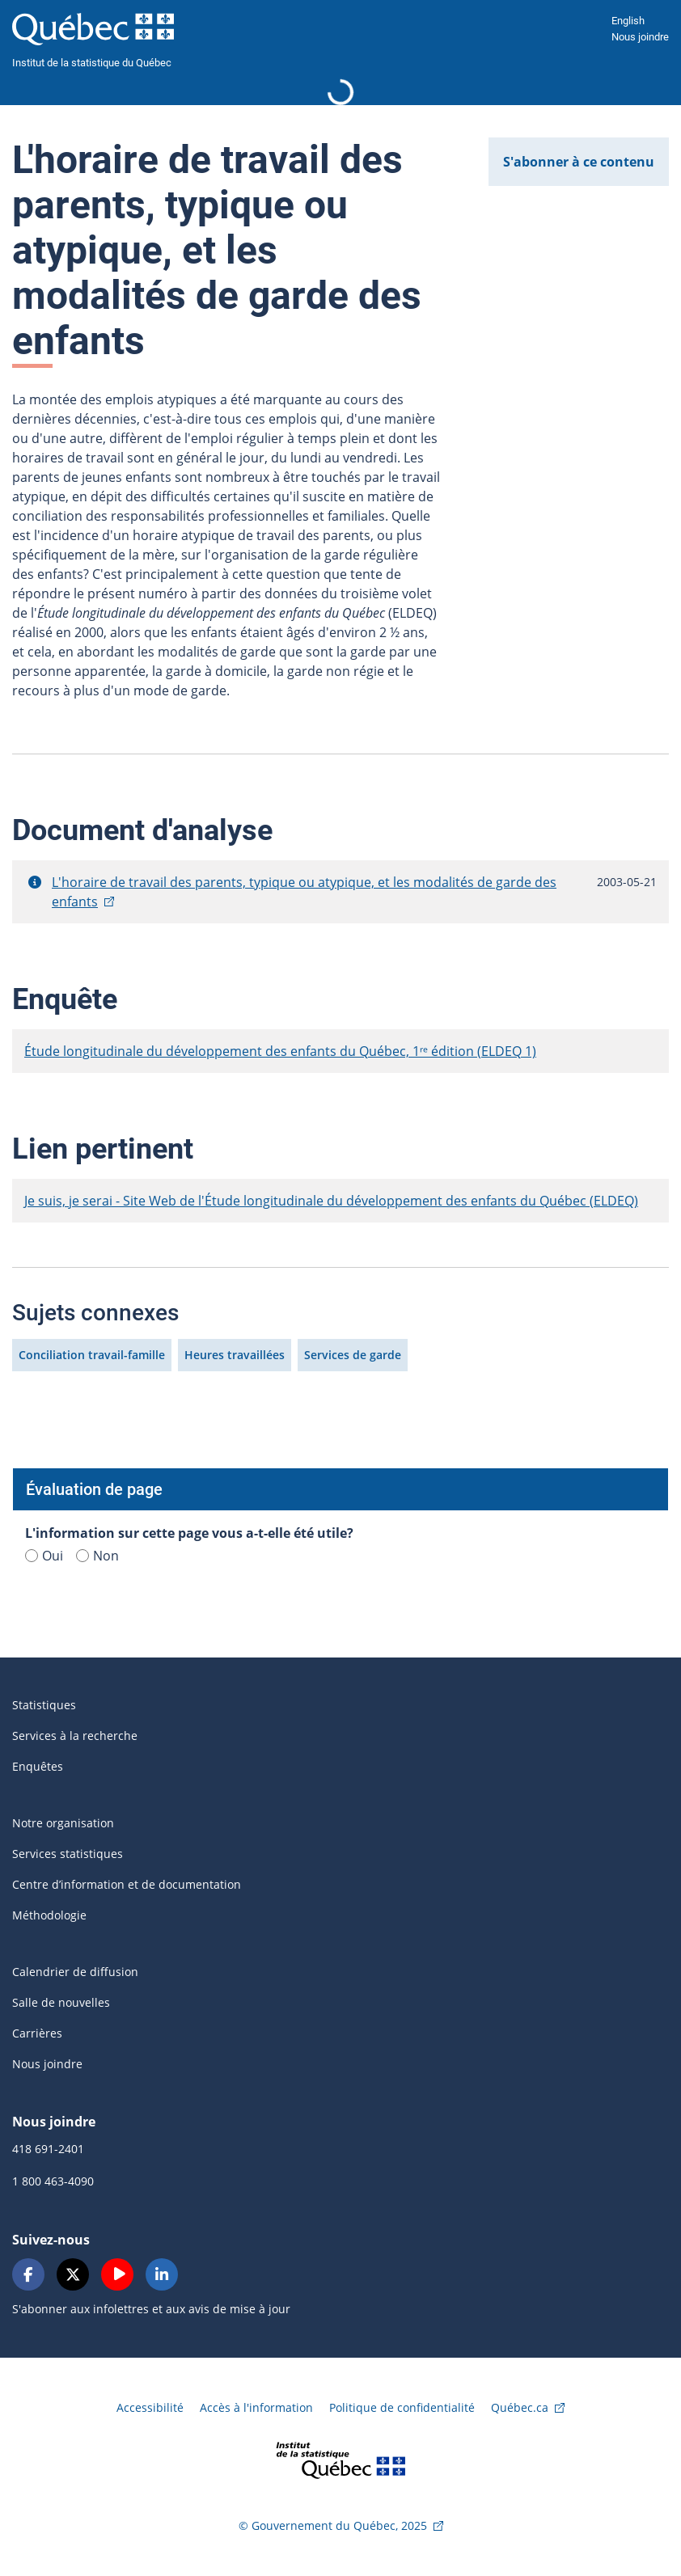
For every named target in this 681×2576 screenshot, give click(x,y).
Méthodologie (49, 1915)
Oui (44, 1556)
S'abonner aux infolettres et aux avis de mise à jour (151, 2308)
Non (97, 1556)
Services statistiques (67, 1853)
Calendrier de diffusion (75, 1971)
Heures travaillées (234, 1354)
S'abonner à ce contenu (578, 162)
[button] (34, 882)
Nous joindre (640, 37)
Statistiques (44, 1704)
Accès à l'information (256, 2407)
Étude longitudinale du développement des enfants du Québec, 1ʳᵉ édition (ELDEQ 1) (280, 1051)
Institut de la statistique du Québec (91, 63)
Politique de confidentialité (402, 2407)
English (628, 21)
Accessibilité (150, 2407)
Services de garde (352, 1354)
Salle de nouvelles (61, 2002)
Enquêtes (37, 1766)
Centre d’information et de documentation (126, 1884)
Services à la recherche (74, 1735)
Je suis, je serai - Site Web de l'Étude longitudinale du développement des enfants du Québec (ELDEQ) (331, 1201)
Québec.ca (519, 2407)
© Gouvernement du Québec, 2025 (333, 2525)
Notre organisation (63, 1823)
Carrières (37, 2033)
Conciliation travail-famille (92, 1354)
